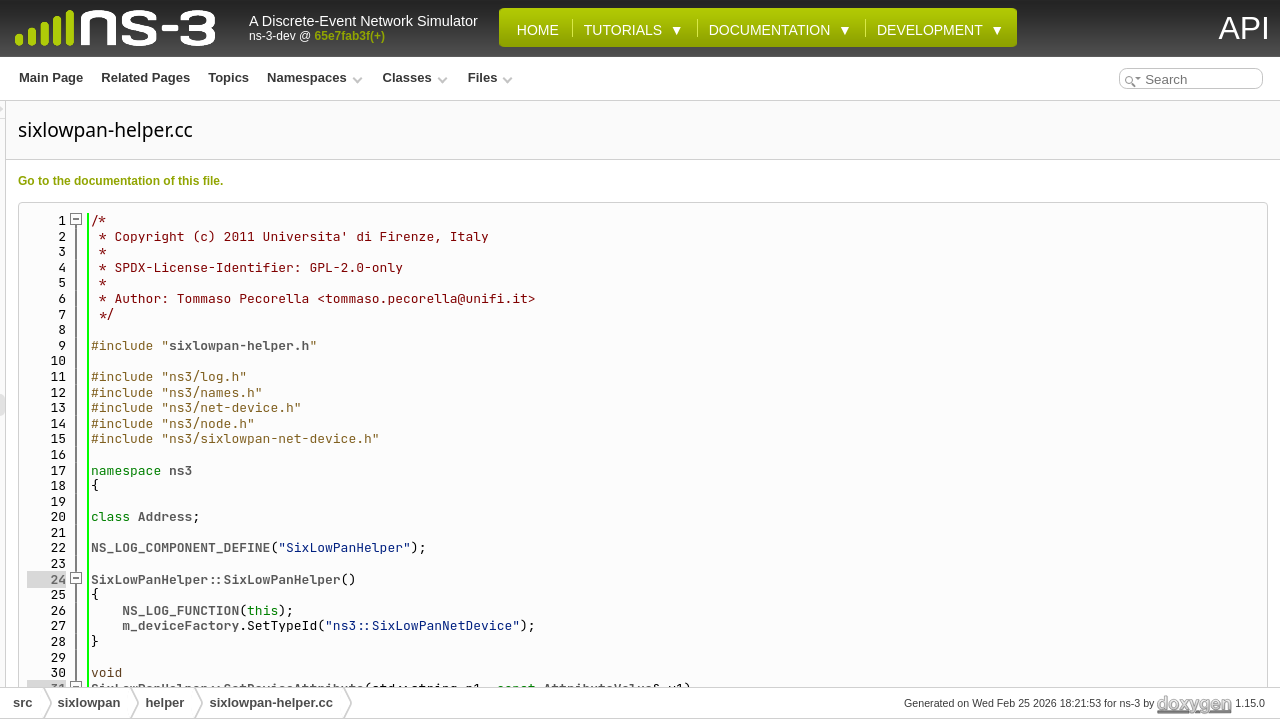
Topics (228, 77)
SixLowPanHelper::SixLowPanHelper (466, 579)
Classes (415, 77)
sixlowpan (89, 702)
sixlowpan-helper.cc (271, 702)
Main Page (51, 77)
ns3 (430, 470)
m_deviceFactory (430, 625)
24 (296, 579)
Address (415, 516)
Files (490, 77)
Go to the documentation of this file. (370, 181)
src (23, 702)
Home (534, 30)
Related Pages (145, 77)
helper (164, 702)
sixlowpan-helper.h (489, 345)
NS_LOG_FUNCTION (430, 610)
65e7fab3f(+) (350, 36)
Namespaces (314, 77)
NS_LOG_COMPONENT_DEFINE (430, 547)
